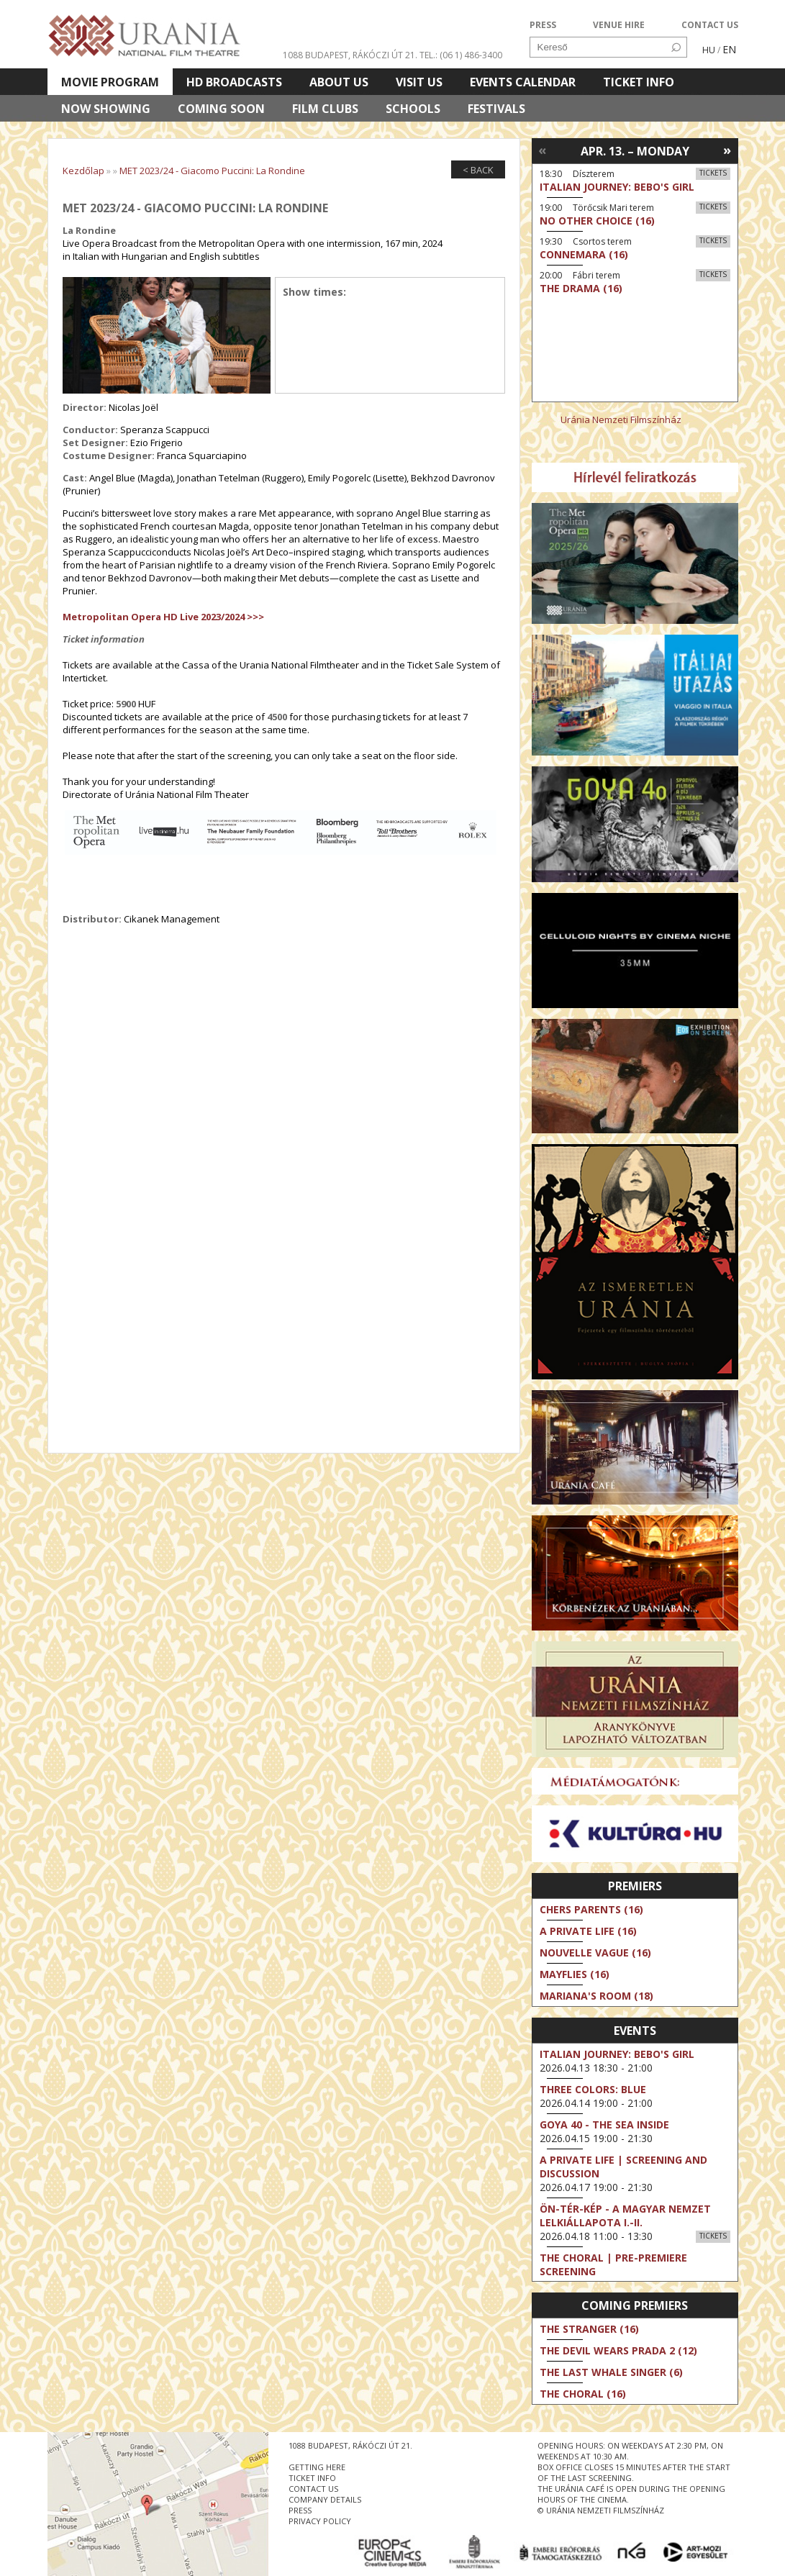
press (300, 2510)
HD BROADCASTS (234, 82)
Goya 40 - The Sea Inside (604, 2124)
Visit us (419, 82)
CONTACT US (709, 25)
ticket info (312, 2477)
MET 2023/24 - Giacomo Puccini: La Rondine (212, 170)
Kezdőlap (83, 170)
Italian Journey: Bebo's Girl (617, 2054)
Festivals (496, 109)
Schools (413, 109)
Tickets (713, 173)
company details (325, 2499)
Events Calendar (523, 82)
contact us (313, 2488)
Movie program (110, 82)
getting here (317, 2467)
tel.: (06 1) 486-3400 (460, 55)
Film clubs (325, 109)
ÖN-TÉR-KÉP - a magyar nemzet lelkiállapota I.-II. (625, 2215)
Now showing (105, 109)
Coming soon (221, 109)
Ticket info (638, 82)
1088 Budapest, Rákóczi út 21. (350, 55)
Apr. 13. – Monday (635, 151)
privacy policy (320, 2521)
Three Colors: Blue (593, 2089)
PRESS (543, 25)
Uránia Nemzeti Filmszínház (621, 419)
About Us (338, 82)
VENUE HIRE (619, 25)
